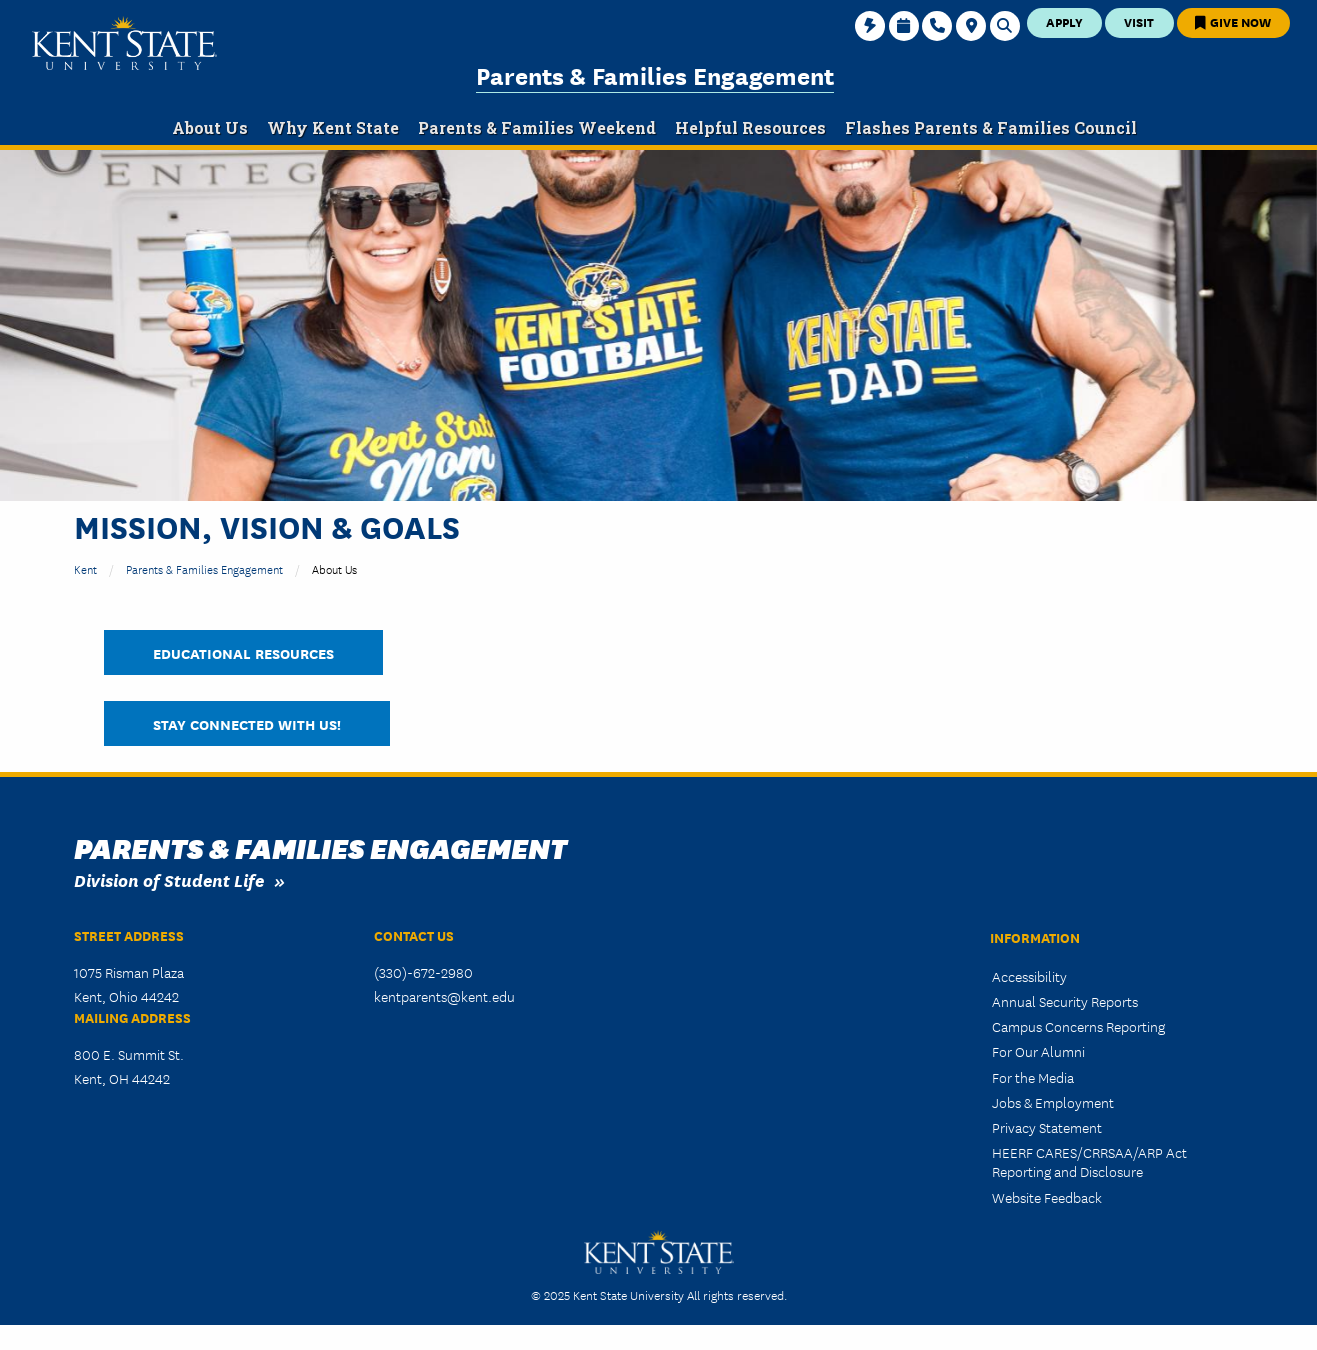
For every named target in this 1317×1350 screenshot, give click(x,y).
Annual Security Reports (1065, 1001)
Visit (1139, 21)
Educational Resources (243, 652)
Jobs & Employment (1053, 1102)
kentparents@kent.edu (444, 996)
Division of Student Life (169, 879)
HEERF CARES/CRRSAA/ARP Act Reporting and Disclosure (1089, 1161)
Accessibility (1029, 976)
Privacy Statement (1047, 1127)
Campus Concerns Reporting (1078, 1026)
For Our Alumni (1038, 1051)
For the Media (1033, 1077)
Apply (1064, 21)
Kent (85, 568)
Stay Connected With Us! (247, 723)
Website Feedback (1047, 1197)
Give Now (1233, 21)
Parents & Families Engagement (655, 74)
